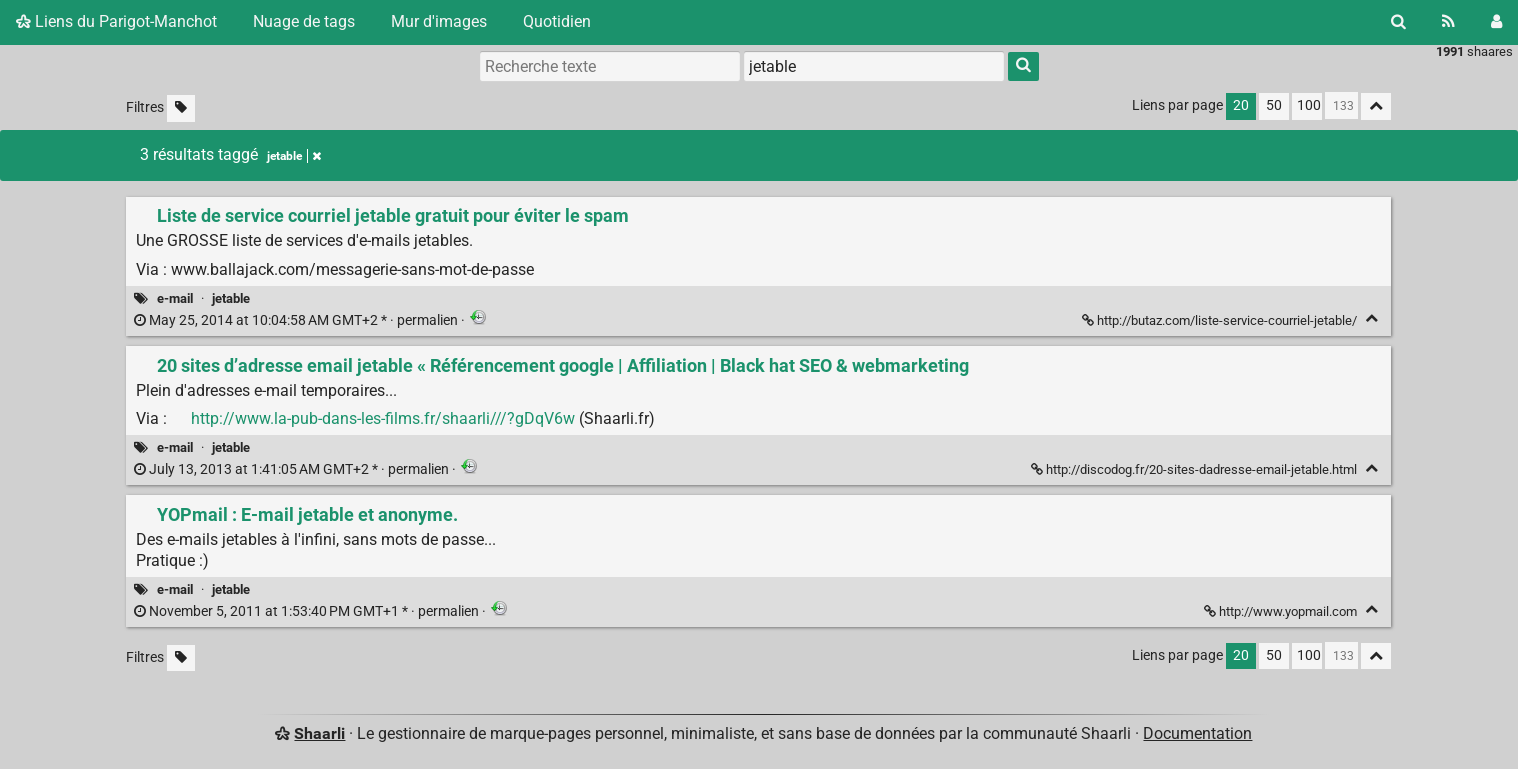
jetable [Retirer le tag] (294, 156)
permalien (297, 320)
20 (1241, 105)
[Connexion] (1496, 22)
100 (1309, 105)
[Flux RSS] (1448, 22)
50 (1274, 105)
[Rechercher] (1398, 22)
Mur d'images (439, 21)
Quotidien (557, 21)
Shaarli (319, 733)
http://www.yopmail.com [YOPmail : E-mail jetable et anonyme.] (1282, 611)
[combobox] (874, 66)
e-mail (175, 298)
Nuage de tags (304, 21)
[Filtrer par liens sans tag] (181, 108)
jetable (231, 298)
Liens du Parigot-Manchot (116, 21)
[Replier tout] (1376, 106)
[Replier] (1371, 318)
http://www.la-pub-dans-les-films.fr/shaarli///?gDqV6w (383, 418)
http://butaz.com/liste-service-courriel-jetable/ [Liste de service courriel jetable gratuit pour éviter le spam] (1221, 320)
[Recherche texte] (610, 66)
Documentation (1197, 733)
